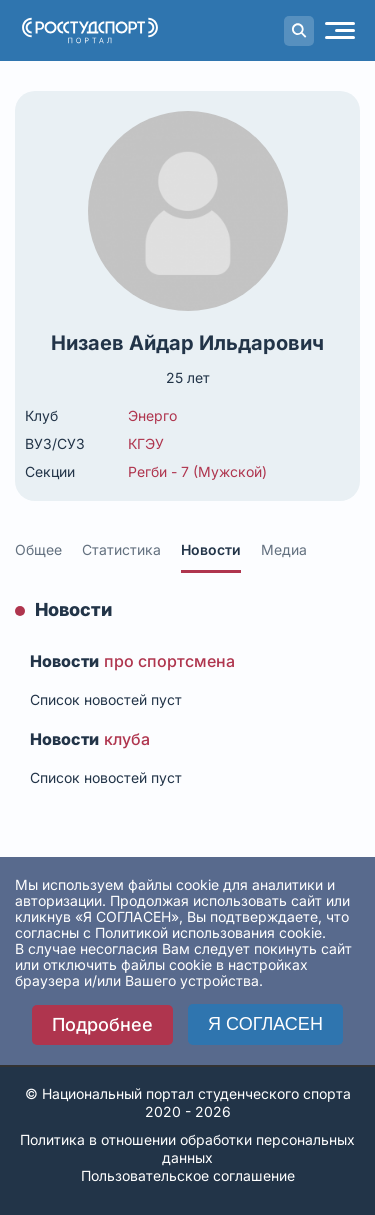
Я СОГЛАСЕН (265, 1024)
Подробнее (102, 1024)
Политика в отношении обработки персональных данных (187, 1148)
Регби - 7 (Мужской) (197, 471)
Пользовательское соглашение (188, 1175)
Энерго (152, 415)
